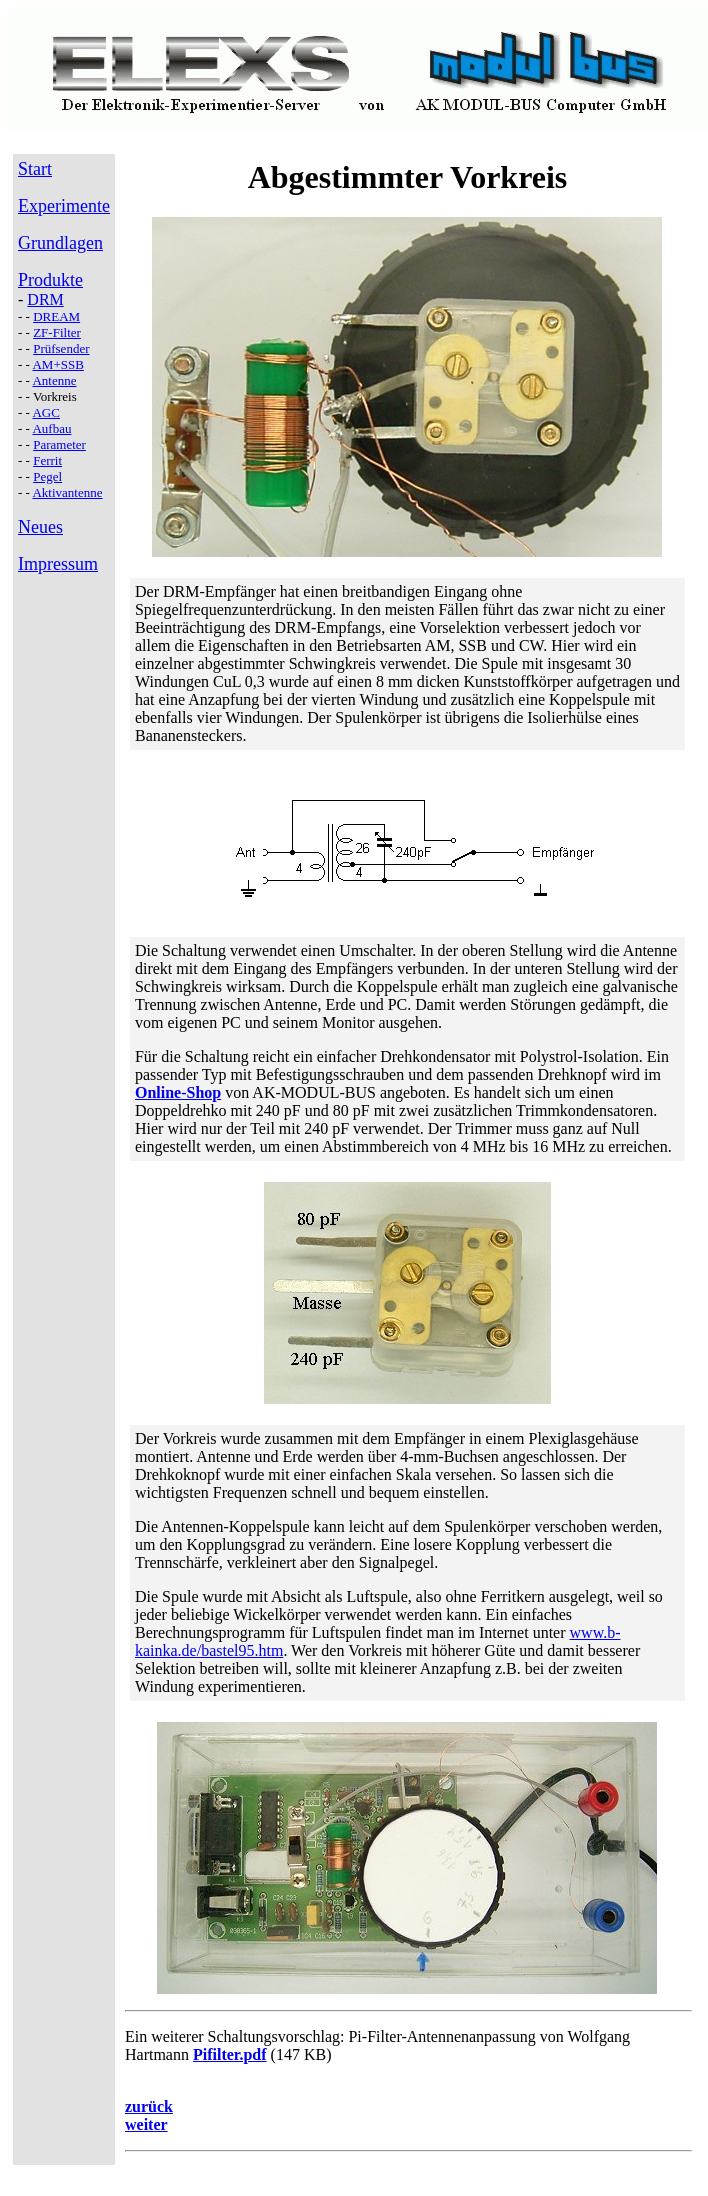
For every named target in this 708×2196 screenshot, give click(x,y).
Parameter (59, 444)
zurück (149, 2106)
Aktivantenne (67, 492)
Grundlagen (60, 243)
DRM (45, 299)
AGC (45, 412)
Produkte (50, 280)
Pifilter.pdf (230, 2054)
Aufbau (51, 428)
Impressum (58, 564)
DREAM (56, 316)
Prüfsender (61, 348)
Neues (40, 527)
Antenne (54, 380)
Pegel (47, 476)
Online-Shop (178, 1092)
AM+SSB (57, 364)
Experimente (64, 206)
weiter (146, 2124)
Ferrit (47, 460)
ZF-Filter (57, 332)
